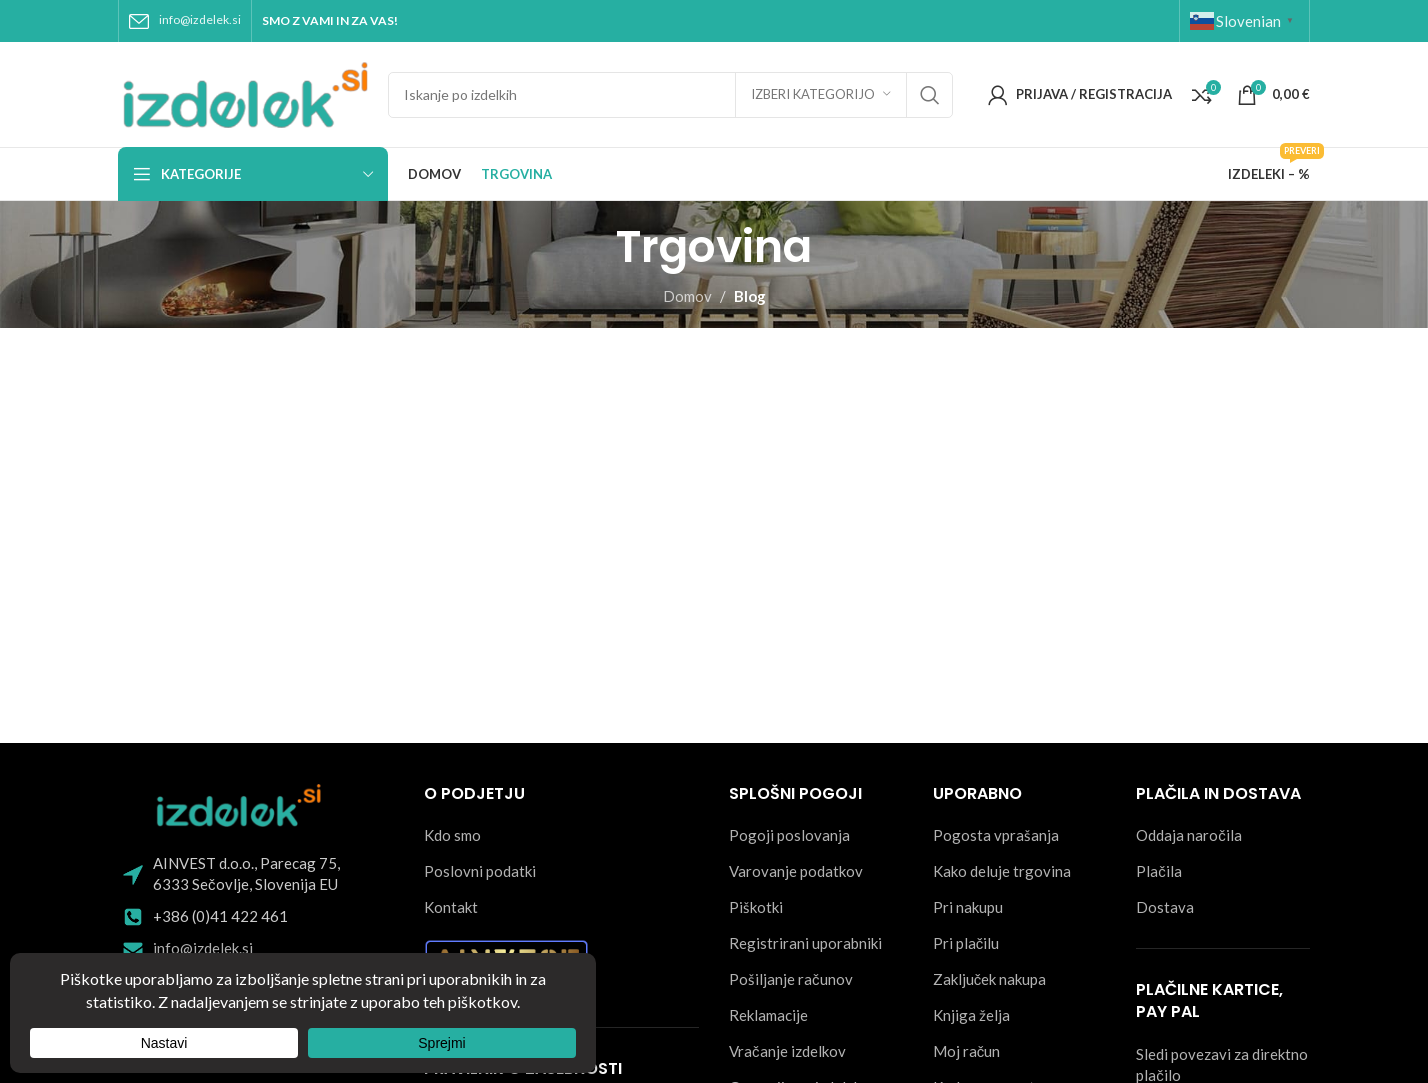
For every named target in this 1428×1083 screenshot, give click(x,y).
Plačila (1159, 871)
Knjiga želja (971, 1015)
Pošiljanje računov (791, 979)
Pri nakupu (968, 907)
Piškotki (756, 907)
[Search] (670, 95)
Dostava (1165, 907)
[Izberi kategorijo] (821, 95)
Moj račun (967, 1051)
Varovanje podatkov (796, 871)
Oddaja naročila (1189, 835)
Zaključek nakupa (990, 979)
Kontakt (451, 907)
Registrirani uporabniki (805, 943)
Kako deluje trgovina (1002, 871)
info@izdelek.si (200, 19)
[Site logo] (243, 92)
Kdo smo (452, 835)
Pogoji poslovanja (789, 835)
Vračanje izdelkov (787, 1051)
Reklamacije (768, 1015)
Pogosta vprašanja (996, 835)
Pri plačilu (966, 943)
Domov (687, 296)
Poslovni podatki (480, 871)
